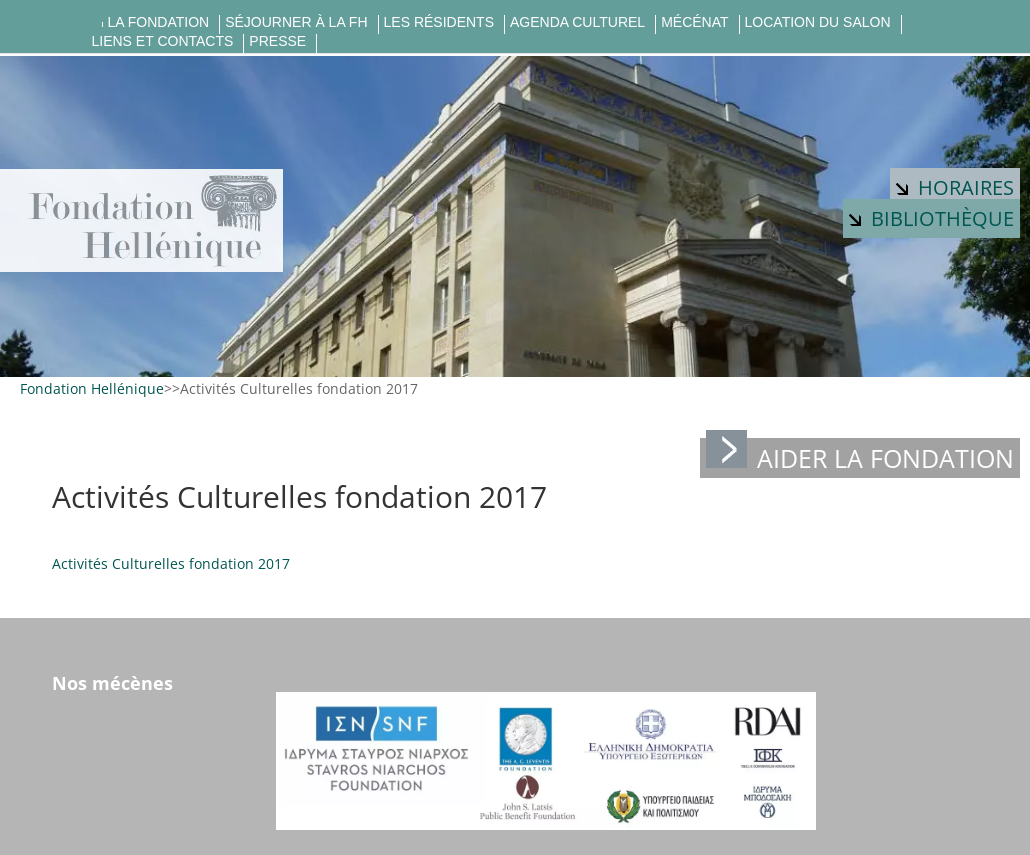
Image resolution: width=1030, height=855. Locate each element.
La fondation (159, 22)
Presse (277, 41)
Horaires (955, 187)
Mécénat (694, 22)
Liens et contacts (163, 41)
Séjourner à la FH (296, 22)
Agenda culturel (577, 22)
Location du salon (818, 22)
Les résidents (439, 22)
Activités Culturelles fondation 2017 (171, 563)
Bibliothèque (931, 218)
